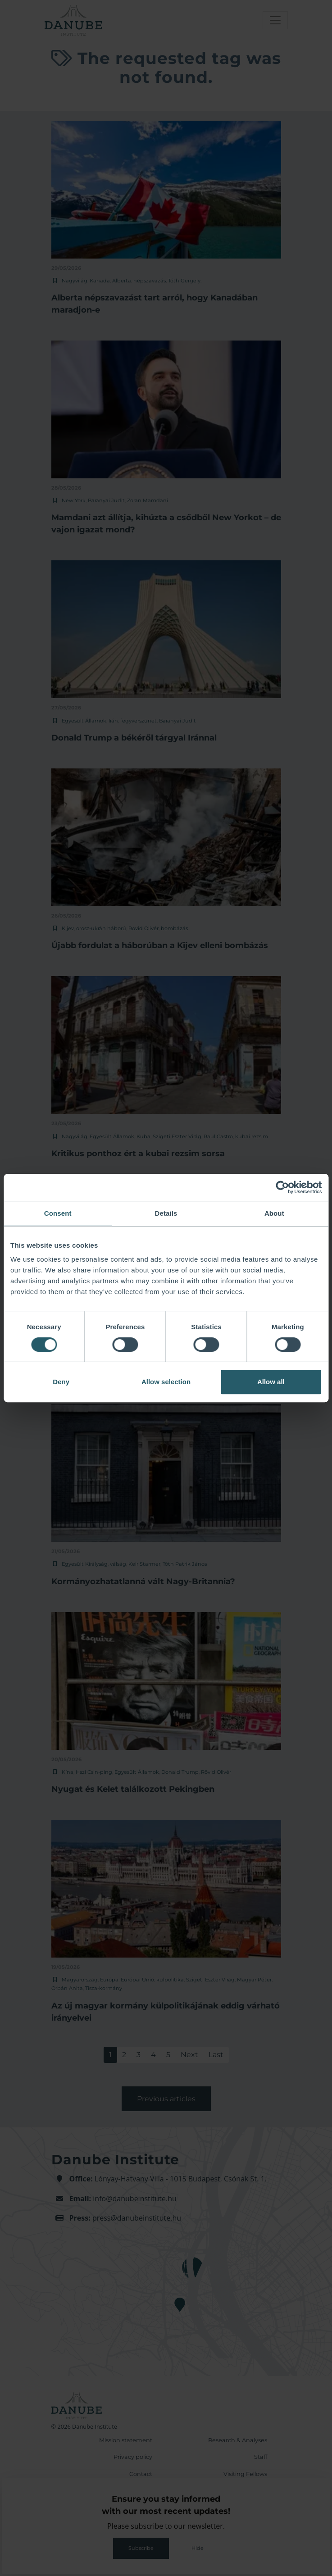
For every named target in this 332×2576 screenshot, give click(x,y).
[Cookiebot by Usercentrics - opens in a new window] (282, 1187)
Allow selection (166, 1382)
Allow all (271, 1382)
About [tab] (274, 1213)
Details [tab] (166, 1213)
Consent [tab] (58, 1213)
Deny (61, 1382)
